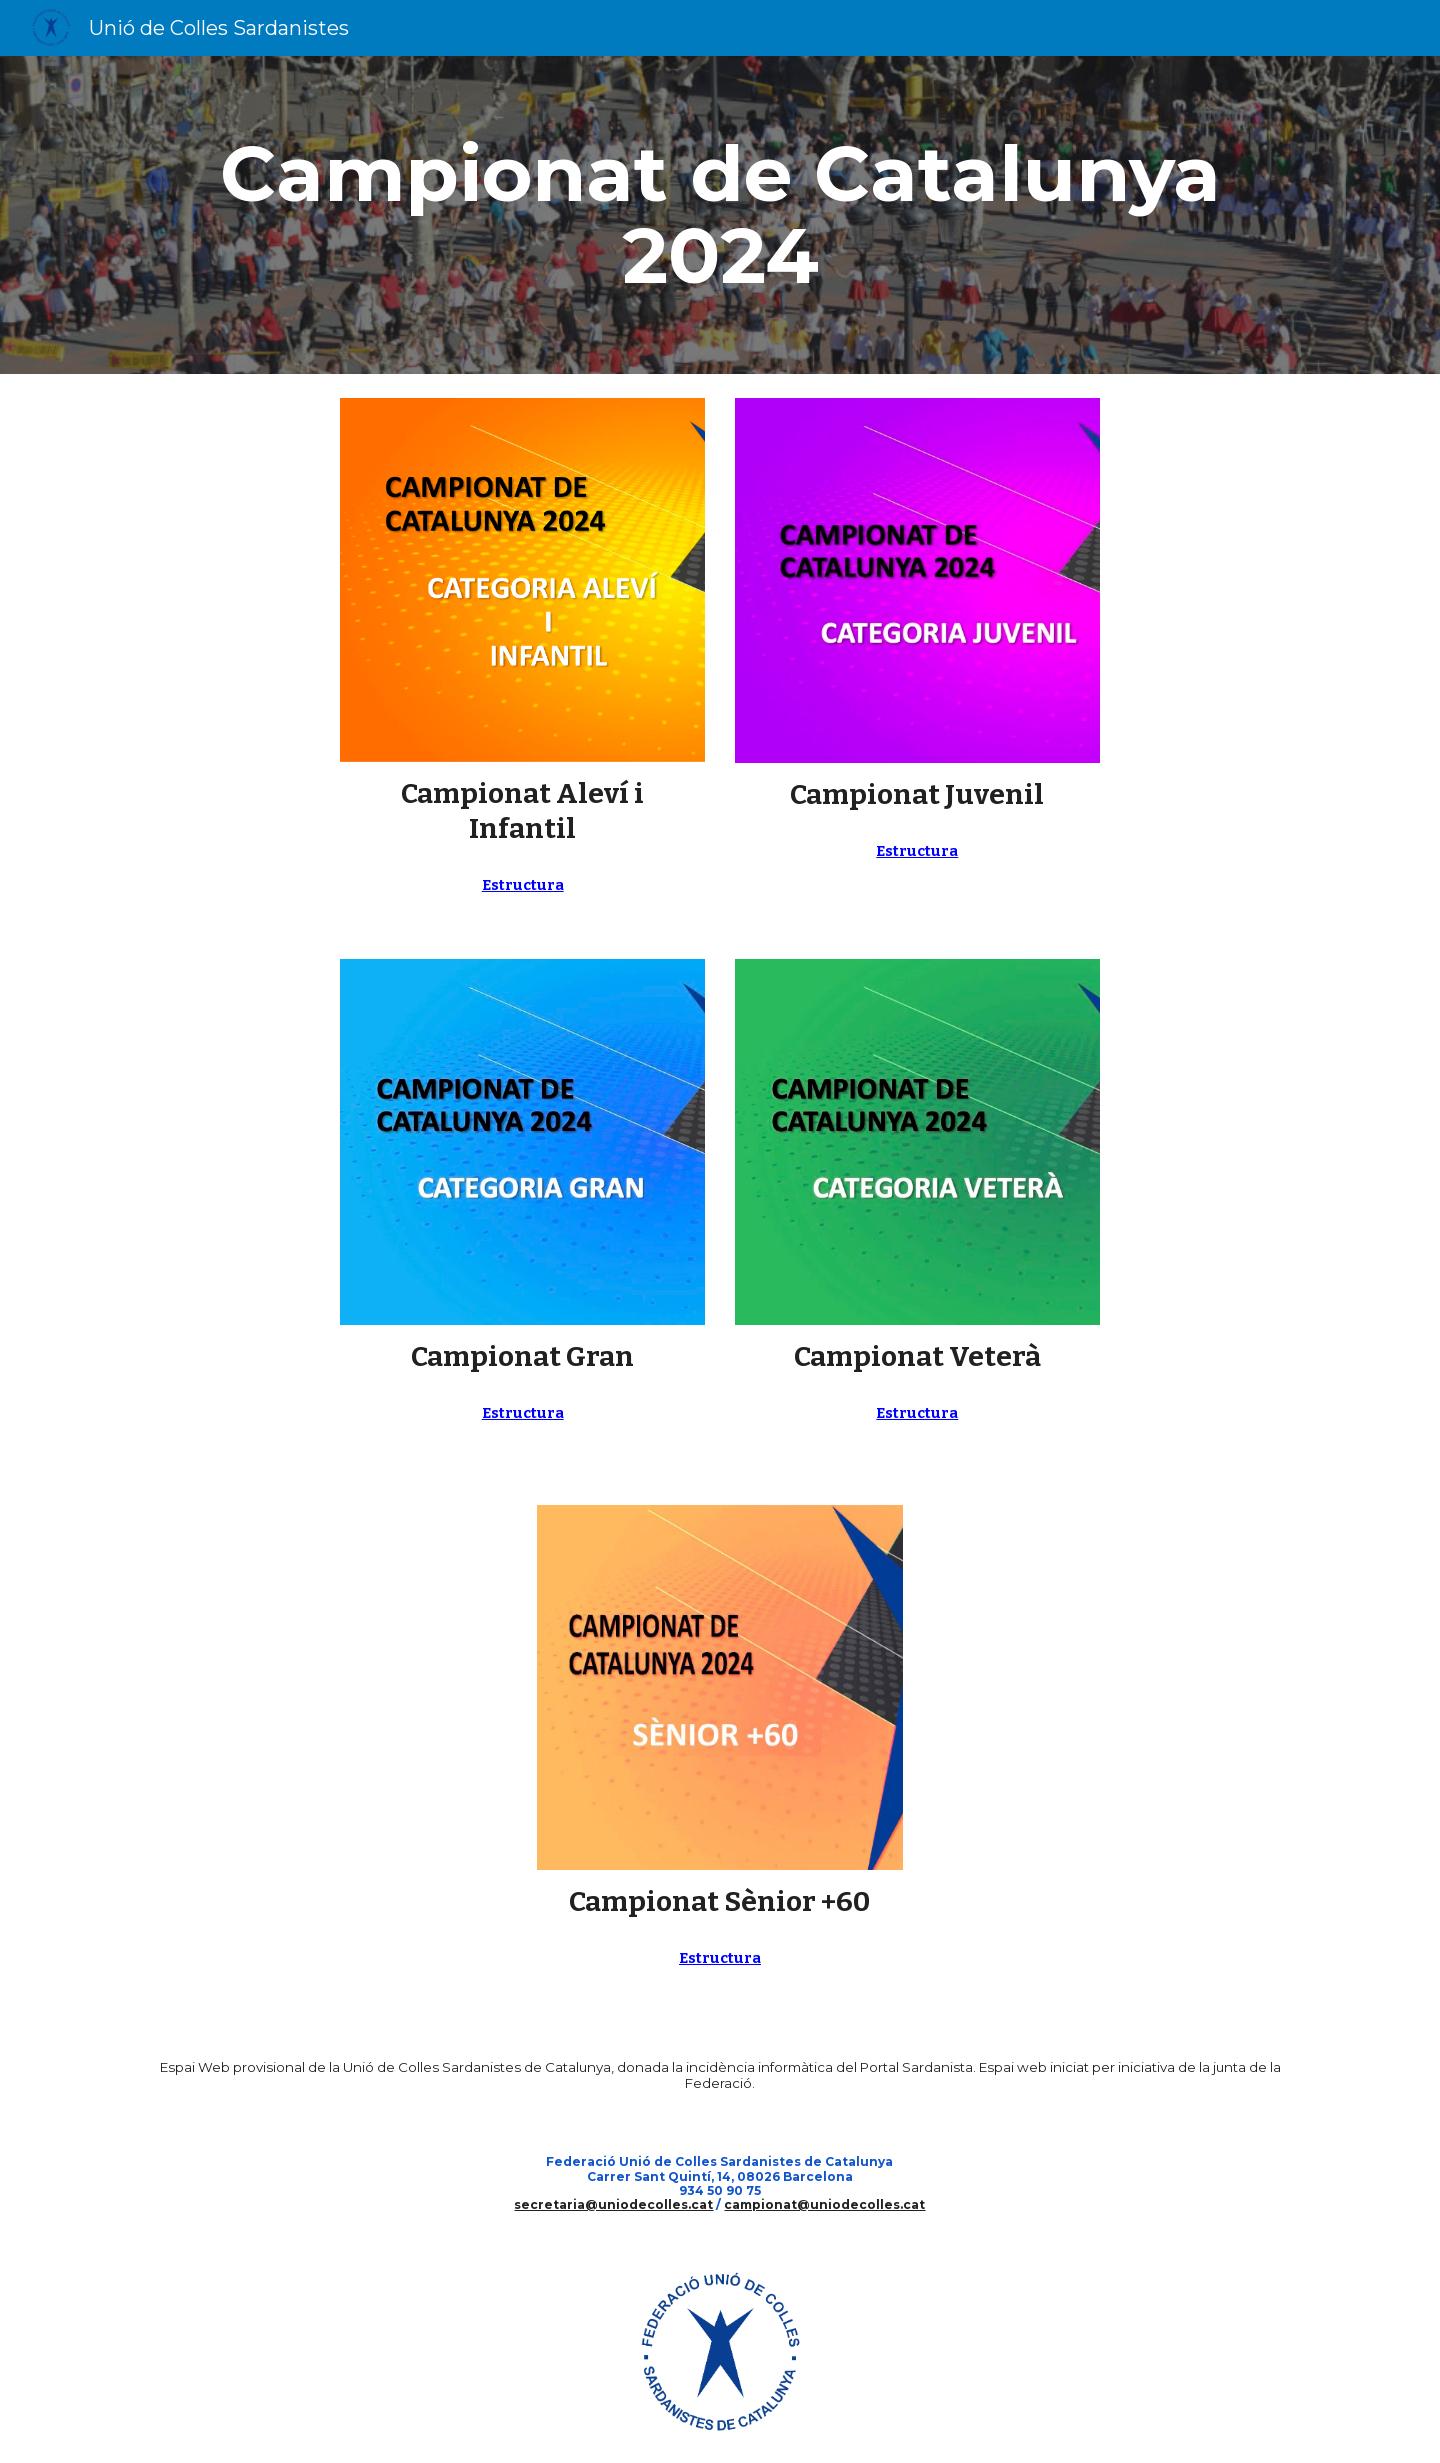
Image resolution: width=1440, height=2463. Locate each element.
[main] (720, 215)
